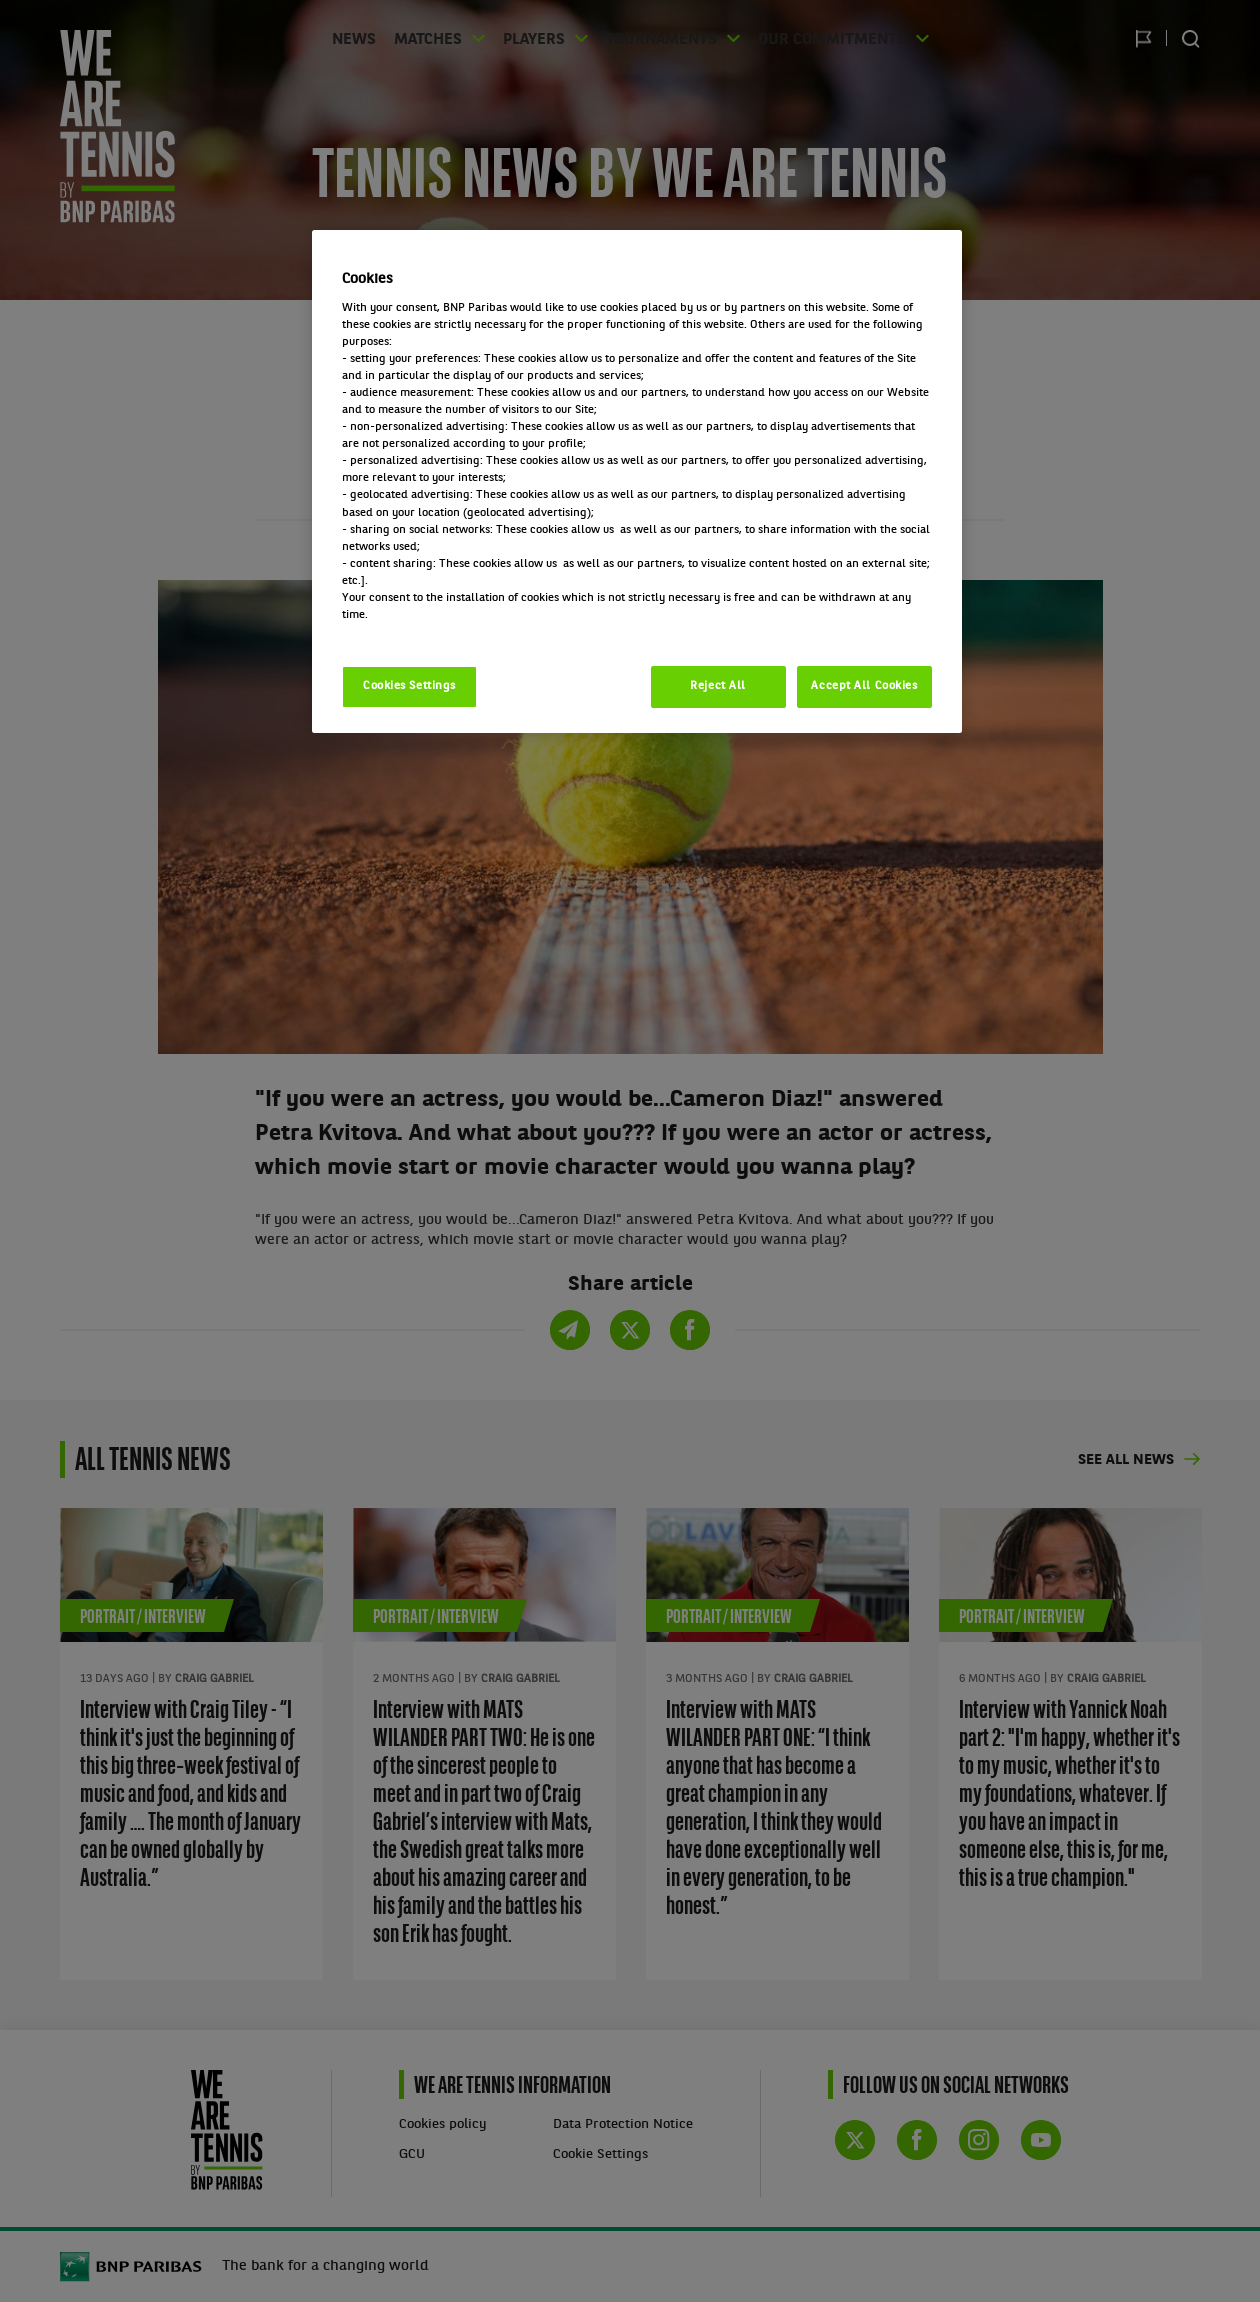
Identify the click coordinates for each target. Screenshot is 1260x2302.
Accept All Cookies (864, 686)
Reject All (718, 686)
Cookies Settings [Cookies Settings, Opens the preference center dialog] (409, 686)
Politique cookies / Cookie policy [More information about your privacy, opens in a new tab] (430, 632)
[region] (637, 481)
